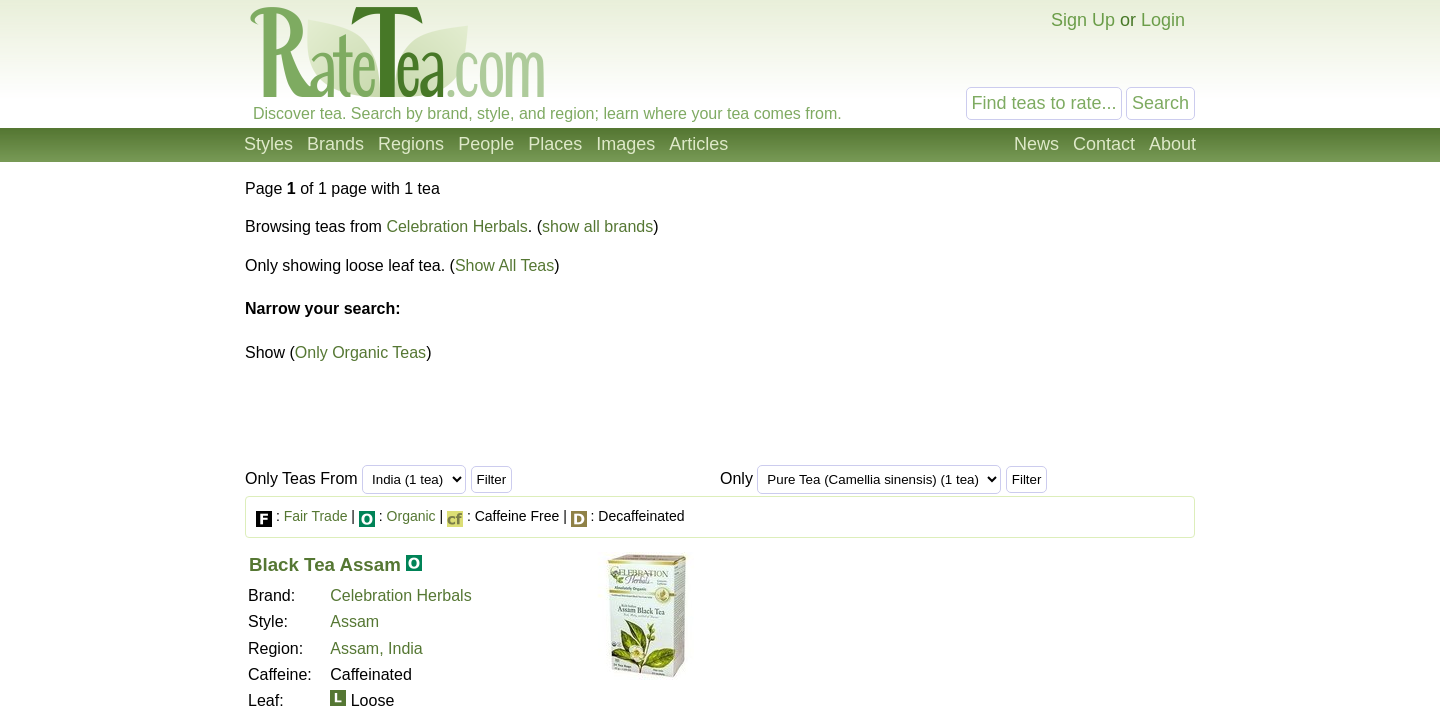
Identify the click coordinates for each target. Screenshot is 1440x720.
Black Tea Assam (325, 564)
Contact (1104, 144)
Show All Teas (504, 265)
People (486, 144)
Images (625, 144)
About (1172, 144)
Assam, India (376, 648)
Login (1163, 20)
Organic (411, 516)
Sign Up (1083, 20)
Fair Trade (316, 516)
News (1036, 144)
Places (555, 144)
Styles (268, 144)
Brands (335, 144)
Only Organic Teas (360, 352)
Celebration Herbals (456, 226)
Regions (411, 144)
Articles (698, 144)
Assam (354, 621)
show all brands (597, 226)
